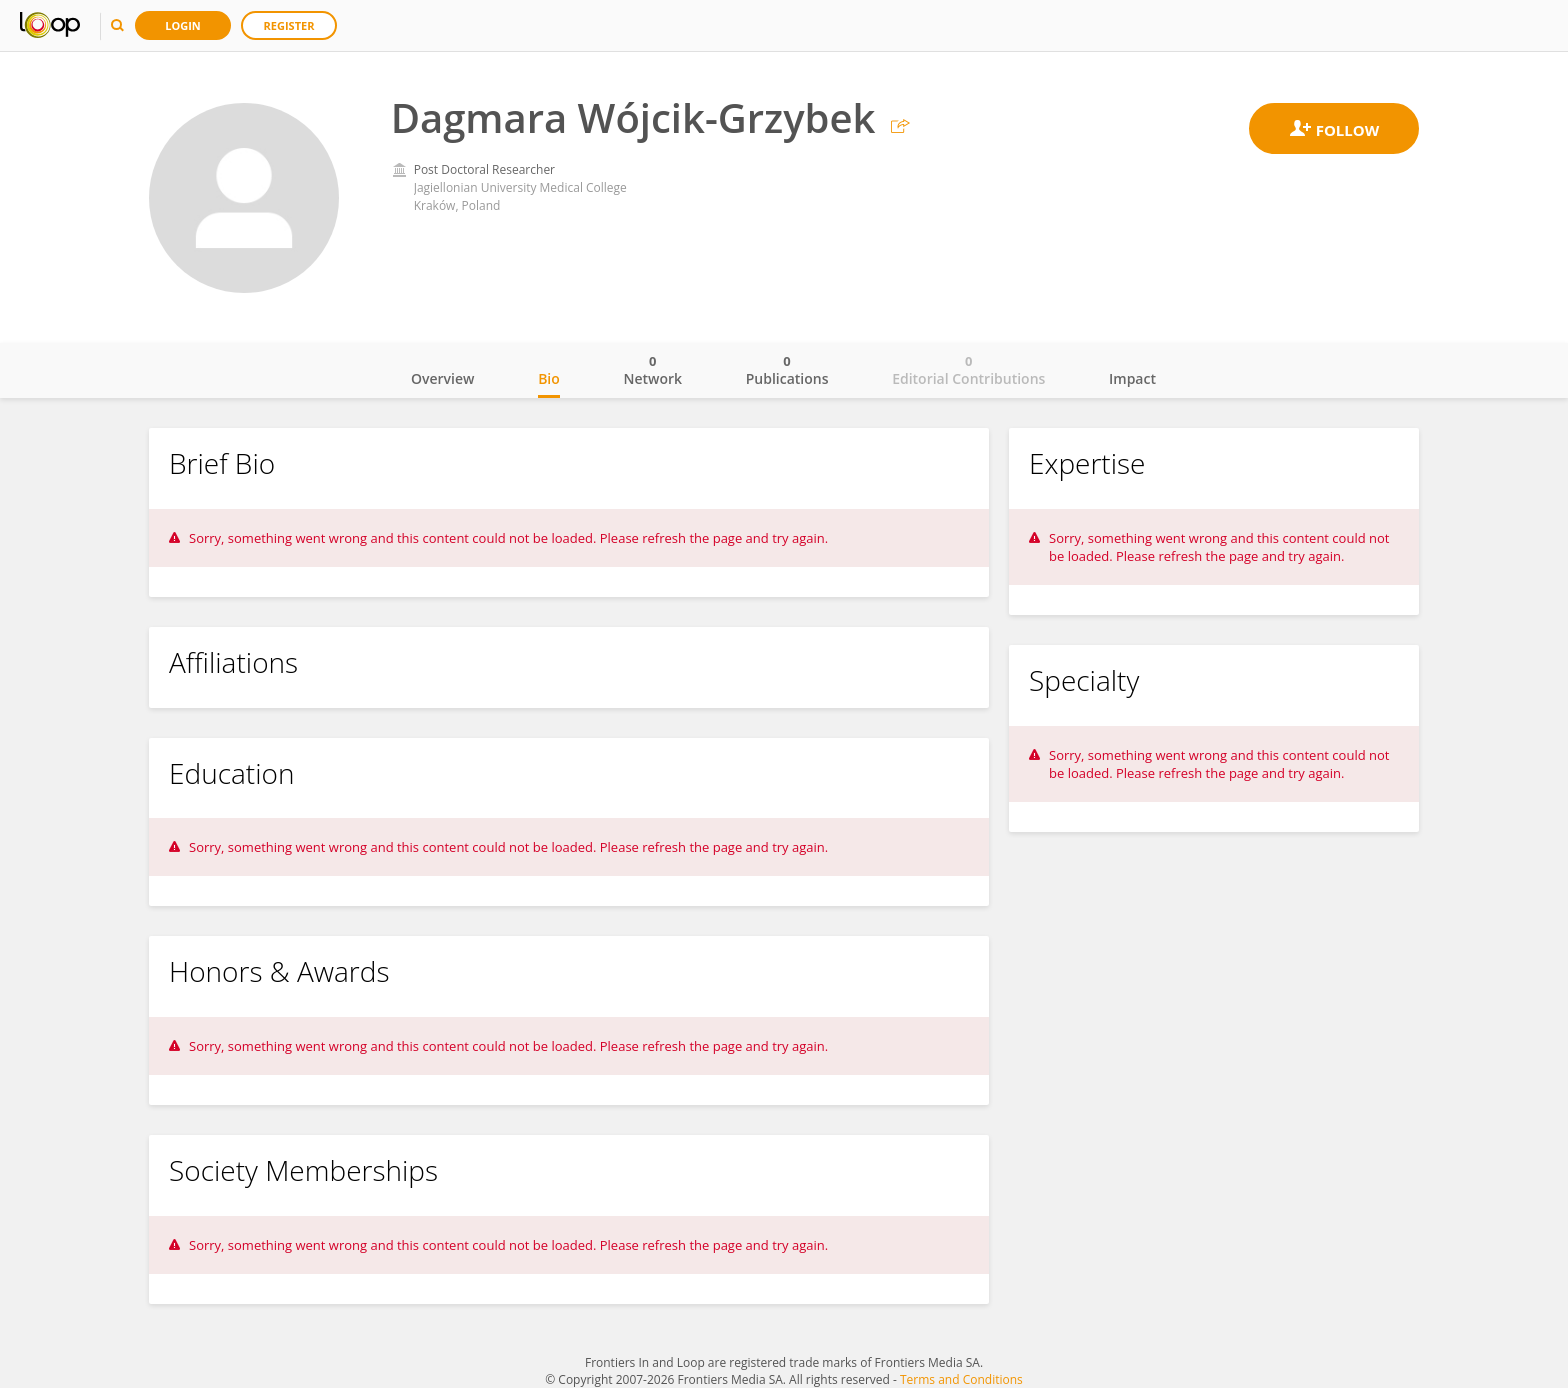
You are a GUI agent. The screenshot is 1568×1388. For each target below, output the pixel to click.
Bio (549, 378)
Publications (787, 370)
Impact (1132, 378)
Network (652, 370)
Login (183, 25)
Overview (442, 378)
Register (289, 25)
